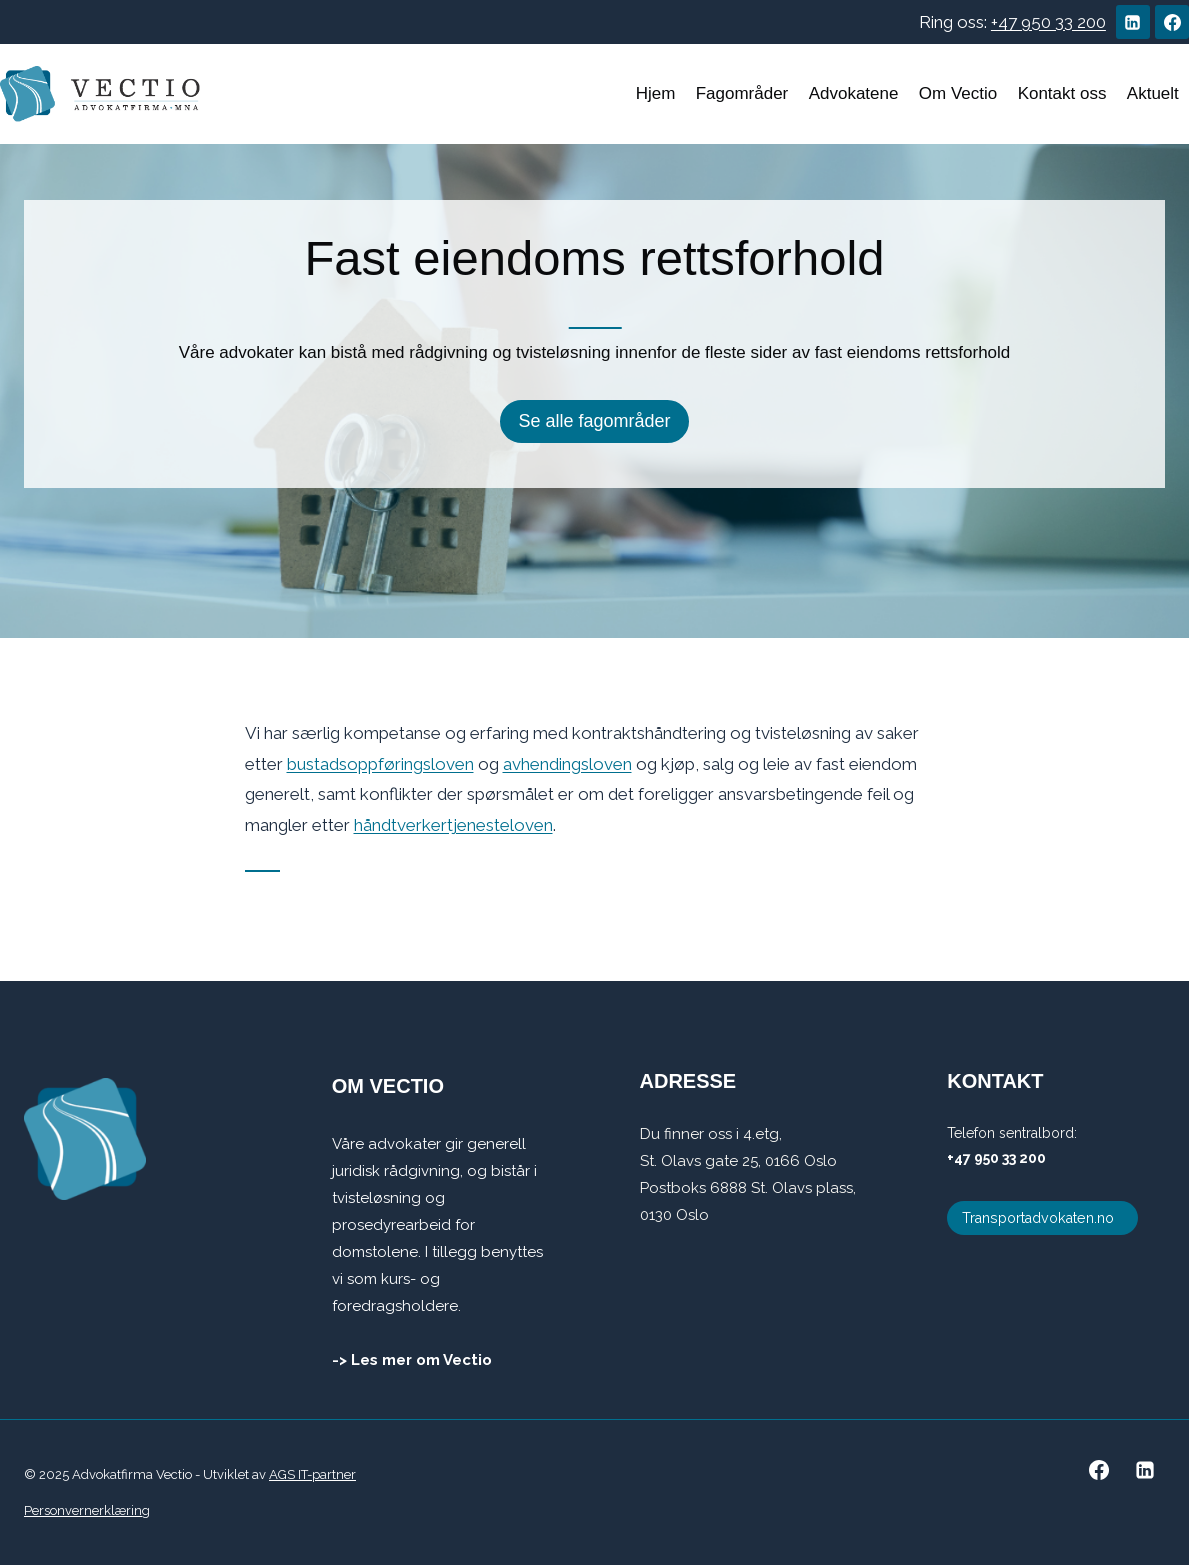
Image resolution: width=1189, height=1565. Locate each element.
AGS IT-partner (312, 1474)
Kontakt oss (1062, 93)
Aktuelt (1153, 93)
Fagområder (742, 93)
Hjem (656, 93)
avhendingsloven (567, 764)
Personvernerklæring (87, 1510)
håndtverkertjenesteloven (453, 825)
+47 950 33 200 (1048, 22)
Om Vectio (958, 93)
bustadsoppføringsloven (380, 764)
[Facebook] (1172, 22)
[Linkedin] (1133, 22)
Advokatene (854, 93)
